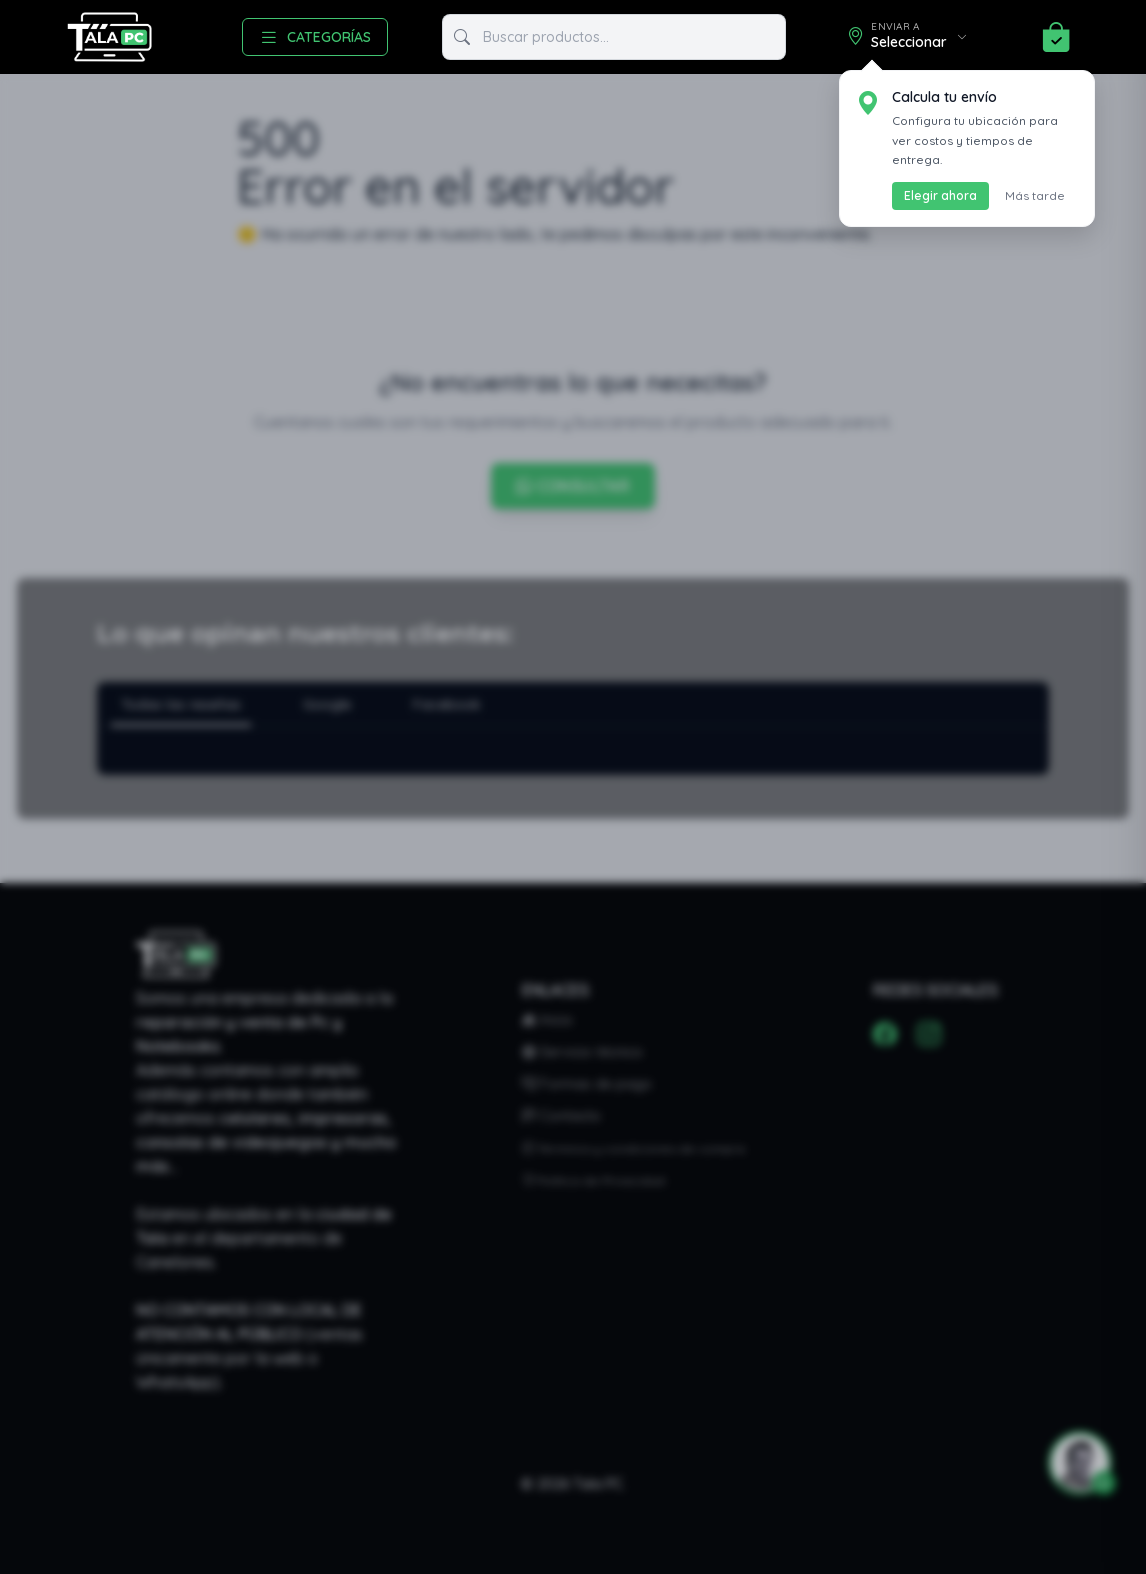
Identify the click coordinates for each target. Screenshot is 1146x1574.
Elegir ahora (940, 195)
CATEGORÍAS (315, 37)
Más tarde (1035, 195)
